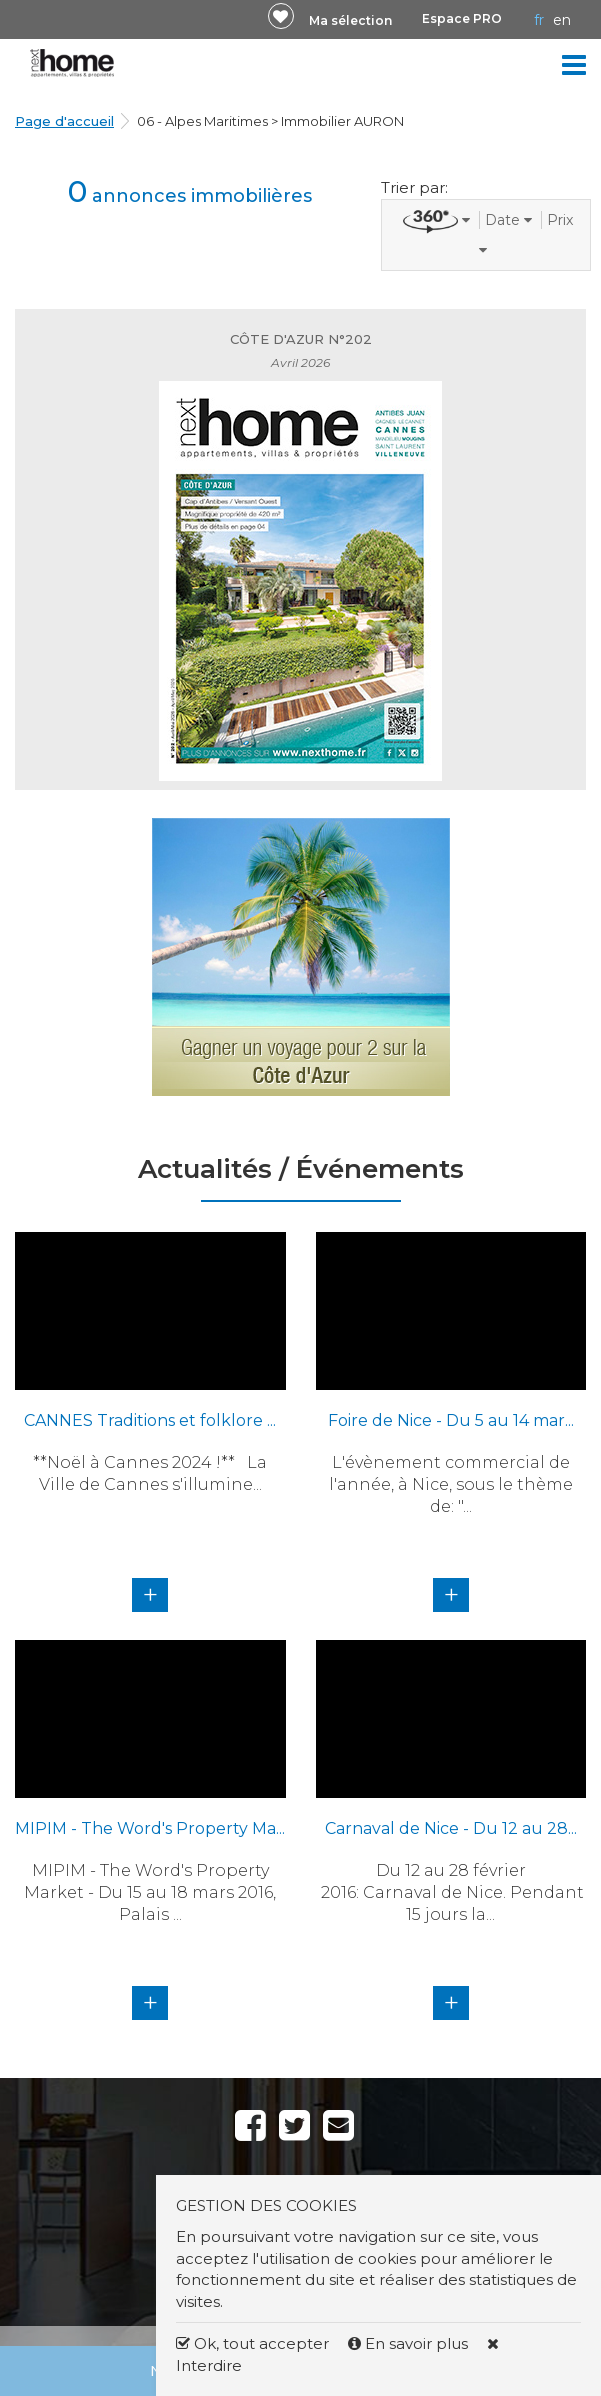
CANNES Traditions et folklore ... (150, 1420)
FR (539, 20)
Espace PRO (462, 18)
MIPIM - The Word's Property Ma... (150, 1828)
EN (562, 20)
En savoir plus (410, 2343)
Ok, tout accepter (252, 2343)
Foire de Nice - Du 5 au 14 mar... (451, 1420)
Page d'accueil (64, 121)
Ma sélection (350, 20)
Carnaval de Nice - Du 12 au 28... (451, 1828)
